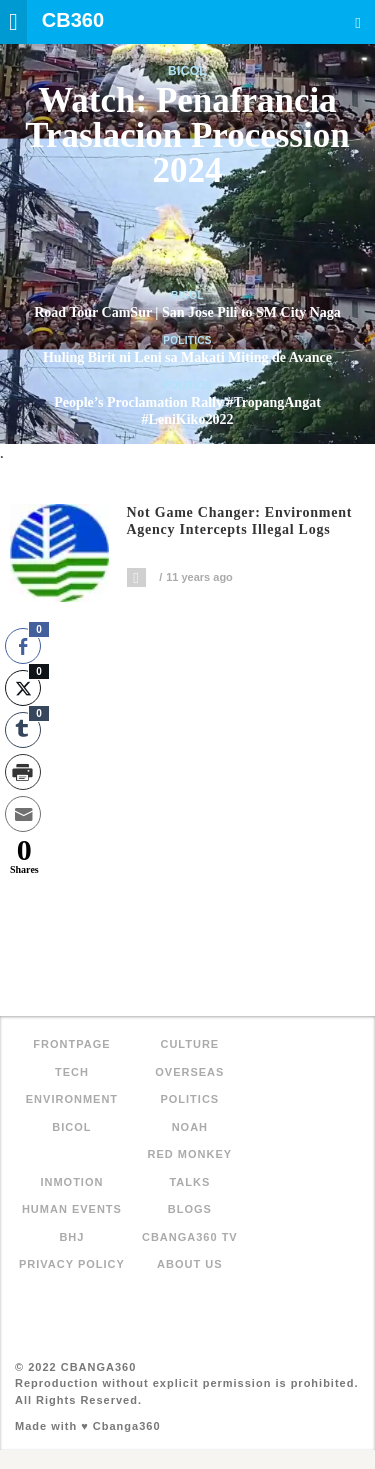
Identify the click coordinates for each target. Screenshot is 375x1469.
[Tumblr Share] (23, 730)
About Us (189, 1264)
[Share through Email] (23, 814)
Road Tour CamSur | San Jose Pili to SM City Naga (187, 312)
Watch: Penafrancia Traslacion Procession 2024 (187, 135)
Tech (72, 1072)
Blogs (190, 1209)
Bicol (187, 71)
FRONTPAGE (71, 1044)
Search (358, 22)
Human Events (72, 1209)
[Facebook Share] (23, 646)
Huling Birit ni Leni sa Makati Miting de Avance (187, 357)
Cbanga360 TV (190, 1237)
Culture (189, 1044)
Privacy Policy (72, 1264)
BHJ (71, 1237)
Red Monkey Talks (190, 1168)
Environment (72, 1099)
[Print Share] (23, 772)
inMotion (71, 1182)
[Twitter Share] (23, 688)
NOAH (190, 1127)
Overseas (189, 1072)
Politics (187, 340)
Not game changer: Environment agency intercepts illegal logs (240, 521)
